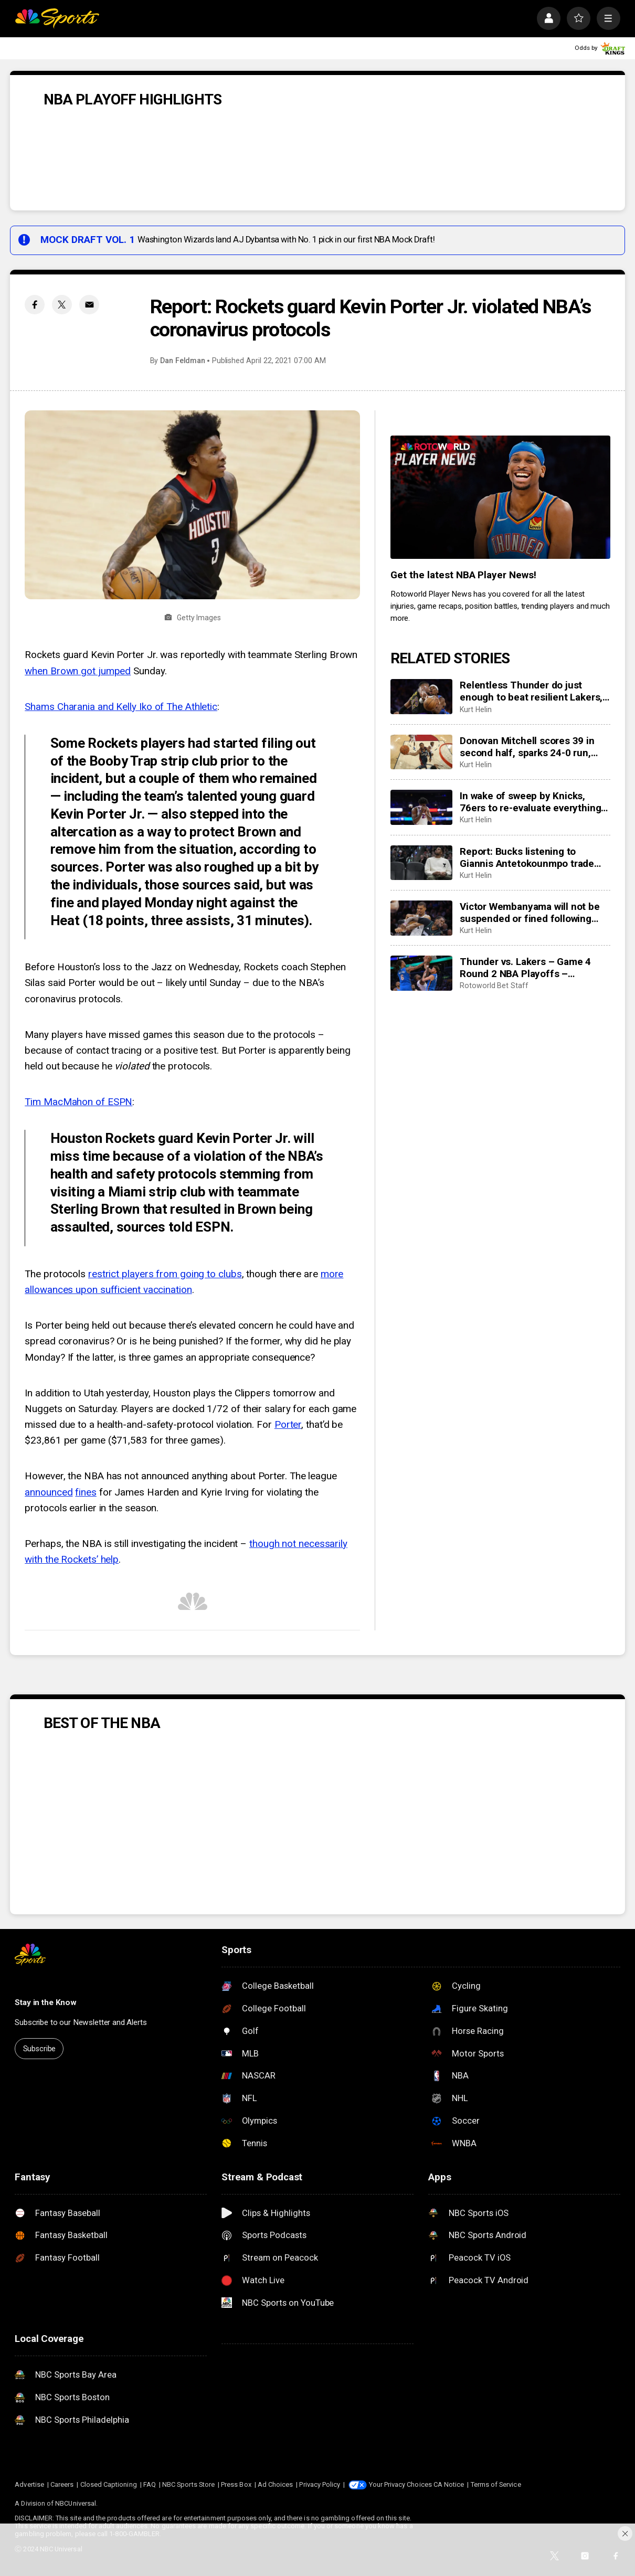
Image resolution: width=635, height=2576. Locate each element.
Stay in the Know (46, 2002)
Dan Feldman (182, 360)
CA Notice (448, 2484)
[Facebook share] (35, 305)
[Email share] (89, 305)
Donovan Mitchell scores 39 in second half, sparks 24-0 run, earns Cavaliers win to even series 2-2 (527, 747)
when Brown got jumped (78, 671)
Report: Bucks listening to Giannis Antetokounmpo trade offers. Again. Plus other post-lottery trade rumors (528, 857)
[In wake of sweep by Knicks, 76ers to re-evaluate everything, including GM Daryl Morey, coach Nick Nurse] (421, 807)
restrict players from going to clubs (165, 1274)
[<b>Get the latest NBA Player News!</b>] (500, 497)
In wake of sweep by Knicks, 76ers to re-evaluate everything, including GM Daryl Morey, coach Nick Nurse (533, 802)
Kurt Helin (475, 709)
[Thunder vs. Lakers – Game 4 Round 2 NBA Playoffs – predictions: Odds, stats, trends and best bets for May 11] (421, 973)
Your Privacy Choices (400, 2484)
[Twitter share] (62, 305)
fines (86, 1492)
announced (48, 1492)
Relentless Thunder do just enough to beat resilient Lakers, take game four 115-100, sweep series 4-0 (531, 691)
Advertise (29, 2484)
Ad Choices (275, 2484)
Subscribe (39, 2048)
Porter (287, 1424)
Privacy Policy (319, 2484)
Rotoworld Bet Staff (494, 985)
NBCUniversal (75, 2503)
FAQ (149, 2484)
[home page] (57, 18)
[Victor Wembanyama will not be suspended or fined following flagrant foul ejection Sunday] (421, 918)
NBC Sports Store (188, 2484)
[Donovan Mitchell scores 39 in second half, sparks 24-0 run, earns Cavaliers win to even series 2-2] (421, 752)
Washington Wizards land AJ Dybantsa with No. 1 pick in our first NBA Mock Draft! (286, 240)
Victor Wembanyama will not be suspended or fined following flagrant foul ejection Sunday (530, 912)
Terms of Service (496, 2484)
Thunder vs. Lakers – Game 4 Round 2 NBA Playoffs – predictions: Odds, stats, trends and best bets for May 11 (530, 968)
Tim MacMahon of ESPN (78, 1102)
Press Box (236, 2484)
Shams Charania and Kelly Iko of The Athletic (121, 707)
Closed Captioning (108, 2484)
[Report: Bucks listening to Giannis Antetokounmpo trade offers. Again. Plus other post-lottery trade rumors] (421, 863)
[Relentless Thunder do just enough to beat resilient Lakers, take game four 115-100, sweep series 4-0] (421, 696)
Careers (61, 2484)
